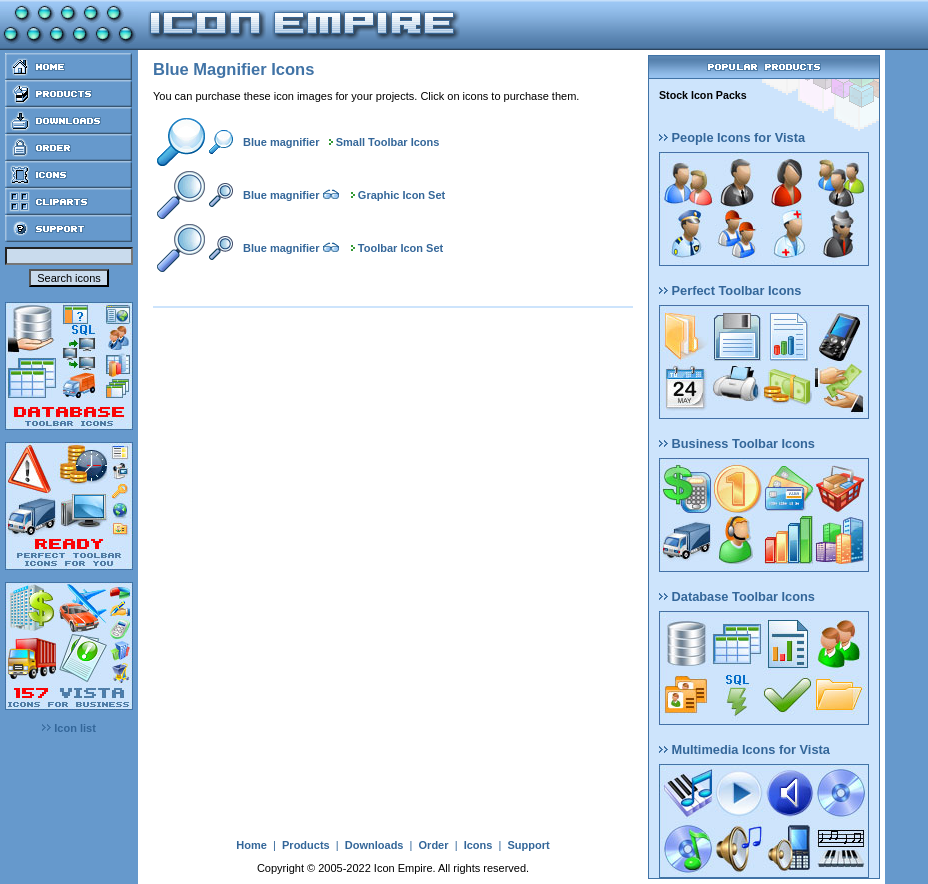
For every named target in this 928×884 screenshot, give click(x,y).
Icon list (69, 728)
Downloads (374, 845)
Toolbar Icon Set (400, 248)
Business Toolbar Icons (737, 443)
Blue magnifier (281, 142)
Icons (478, 845)
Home (251, 845)
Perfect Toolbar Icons (730, 290)
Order (434, 845)
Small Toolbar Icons (388, 142)
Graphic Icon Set (401, 195)
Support (528, 845)
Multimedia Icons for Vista (744, 749)
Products (306, 845)
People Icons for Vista (732, 137)
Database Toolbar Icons (737, 596)
